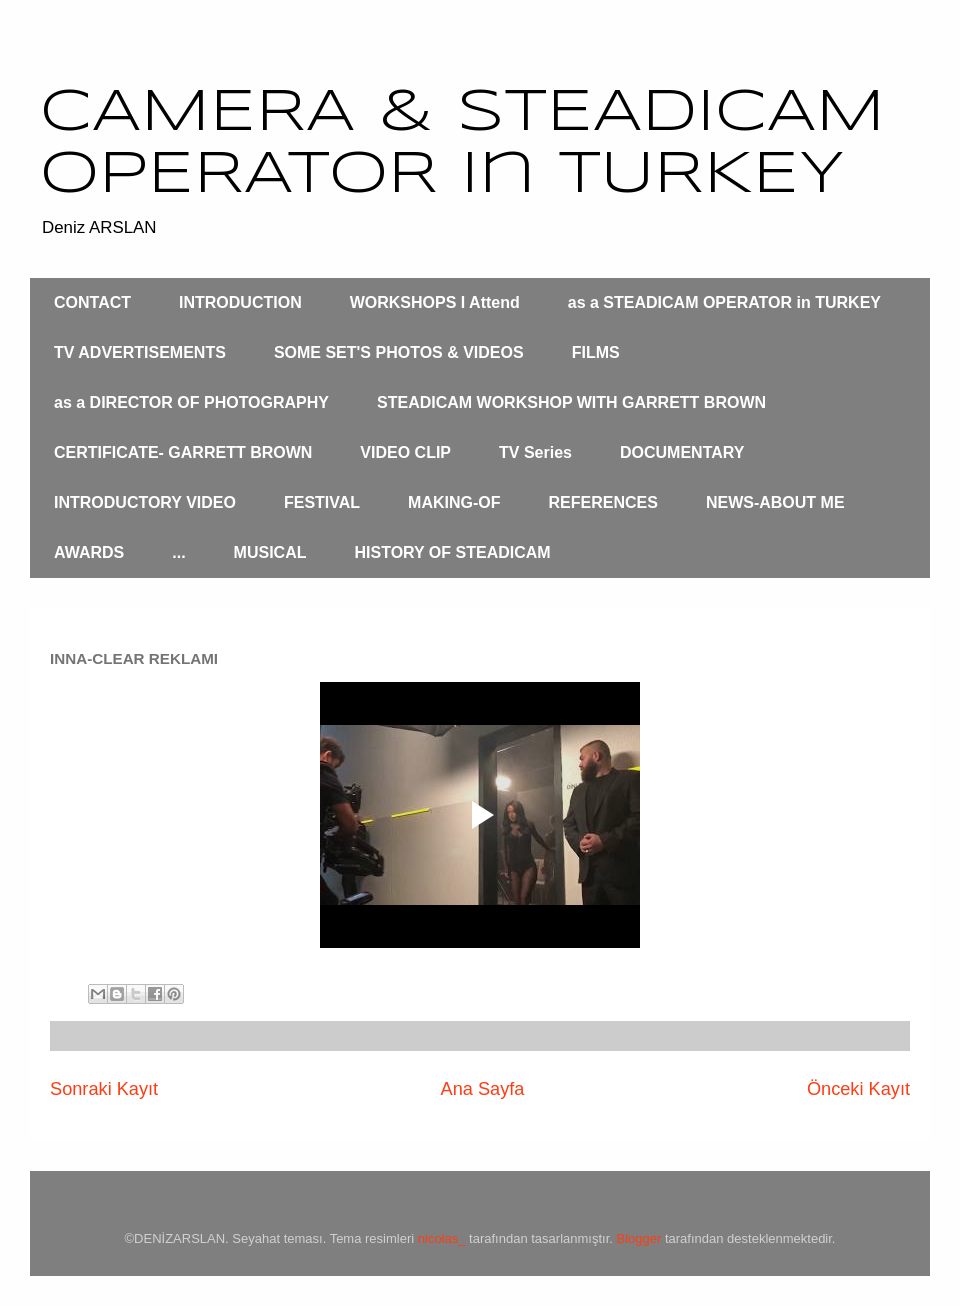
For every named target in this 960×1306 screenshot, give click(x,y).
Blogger (639, 1238)
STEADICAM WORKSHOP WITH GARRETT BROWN (571, 402)
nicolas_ (442, 1238)
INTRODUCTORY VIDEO (145, 502)
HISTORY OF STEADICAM (452, 552)
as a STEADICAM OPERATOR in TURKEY (724, 302)
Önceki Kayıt (858, 1089)
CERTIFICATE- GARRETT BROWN (183, 452)
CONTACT (92, 302)
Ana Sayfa (483, 1089)
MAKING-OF (454, 502)
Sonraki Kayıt (104, 1089)
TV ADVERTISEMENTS (140, 352)
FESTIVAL (322, 502)
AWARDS (89, 552)
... (178, 552)
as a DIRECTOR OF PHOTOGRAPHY (191, 402)
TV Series (535, 452)
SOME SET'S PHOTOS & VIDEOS (399, 352)
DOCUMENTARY (682, 452)
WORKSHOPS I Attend (435, 302)
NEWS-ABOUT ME (775, 502)
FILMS (596, 352)
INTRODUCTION (240, 302)
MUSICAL (270, 552)
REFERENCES (603, 502)
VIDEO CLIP (405, 452)
